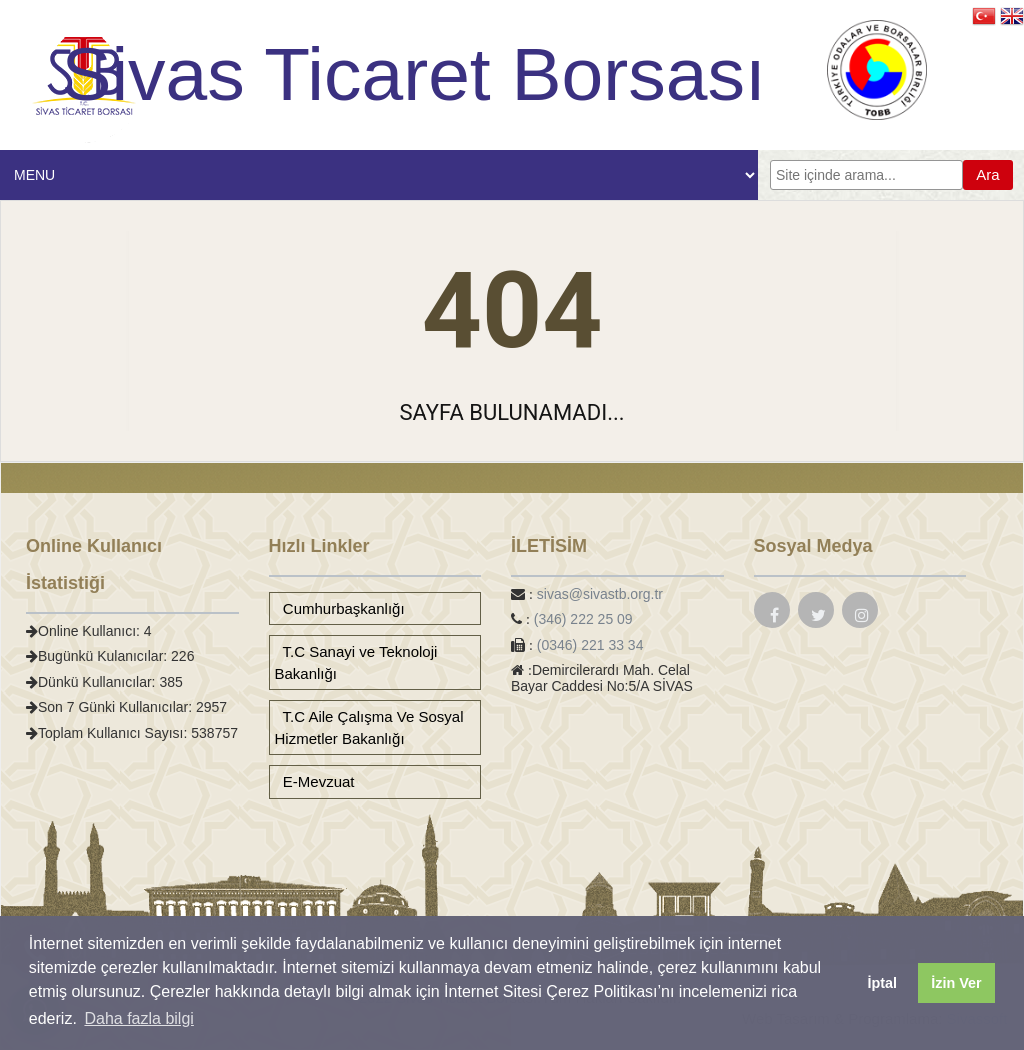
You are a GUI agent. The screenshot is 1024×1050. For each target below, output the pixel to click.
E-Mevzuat (315, 781)
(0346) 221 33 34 (590, 645)
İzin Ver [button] (956, 983)
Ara (987, 174)
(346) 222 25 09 (583, 619)
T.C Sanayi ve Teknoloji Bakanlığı (356, 662)
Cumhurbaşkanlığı (340, 608)
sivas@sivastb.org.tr (600, 594)
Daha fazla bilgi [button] (138, 1018)
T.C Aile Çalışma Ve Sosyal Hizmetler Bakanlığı (369, 727)
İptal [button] (882, 983)
